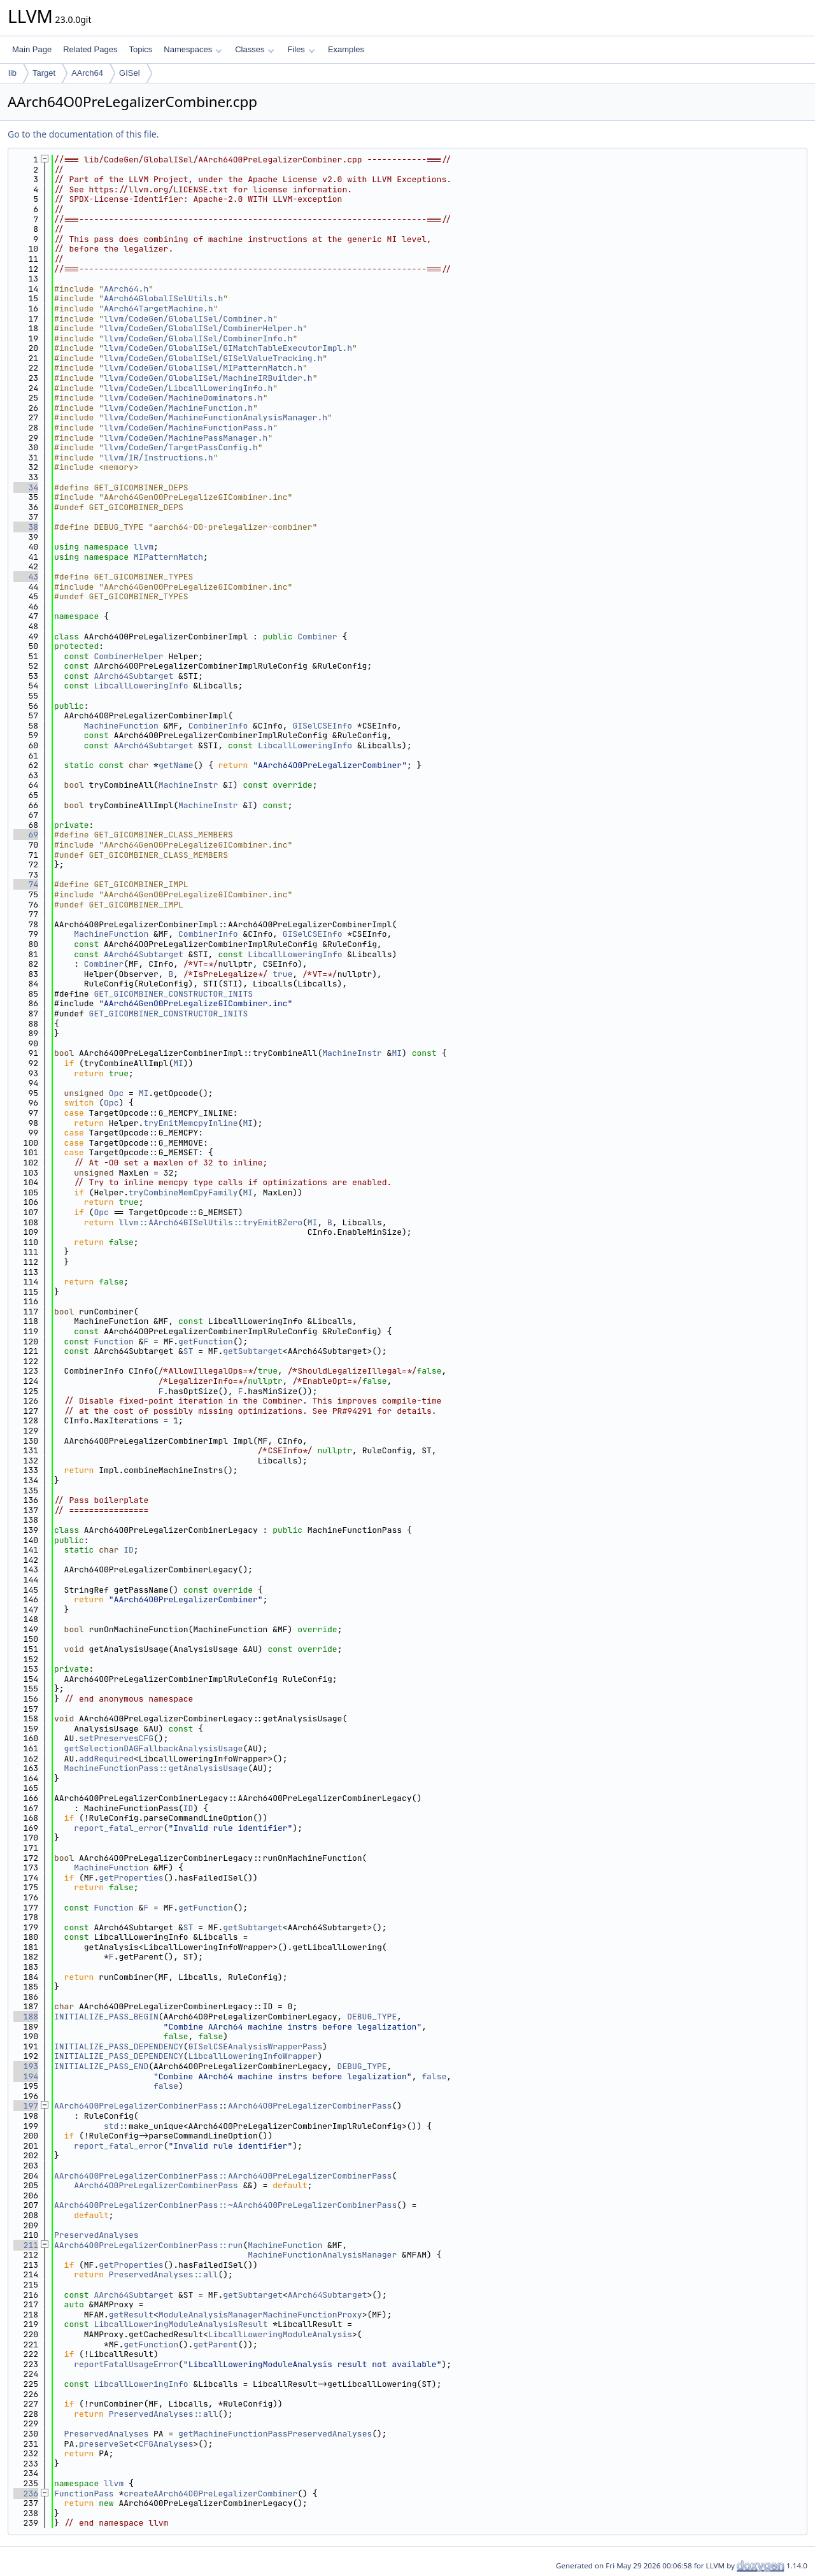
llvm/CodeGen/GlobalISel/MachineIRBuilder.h (208, 378)
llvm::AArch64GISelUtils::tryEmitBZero (210, 1222)
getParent (215, 2344)
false (434, 2076)
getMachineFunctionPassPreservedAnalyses (275, 2433)
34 (25, 487)
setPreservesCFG (116, 1738)
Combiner (317, 636)
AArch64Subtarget (133, 676)
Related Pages (90, 49)
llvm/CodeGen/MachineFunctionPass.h (188, 427)
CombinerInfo (218, 725)
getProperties (131, 1877)
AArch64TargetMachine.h (158, 308)
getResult (131, 2314)
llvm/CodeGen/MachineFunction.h (178, 407)
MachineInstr (188, 784)
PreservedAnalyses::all (163, 2274)
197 (25, 2105)
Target (43, 73)
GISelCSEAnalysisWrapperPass (255, 2046)
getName (176, 765)
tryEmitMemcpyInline (190, 1123)
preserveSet (106, 2443)
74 (25, 884)
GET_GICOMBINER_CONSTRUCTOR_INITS (173, 993)
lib (12, 73)
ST (188, 1351)
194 (25, 2076)
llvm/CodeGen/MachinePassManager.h (185, 437)
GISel (129, 73)
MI (397, 1053)
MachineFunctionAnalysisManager (322, 2254)
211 (25, 2245)
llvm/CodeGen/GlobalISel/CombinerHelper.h (203, 328)
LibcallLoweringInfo (141, 685)
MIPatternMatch (168, 556)
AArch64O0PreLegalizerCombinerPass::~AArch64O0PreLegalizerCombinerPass (225, 2205)
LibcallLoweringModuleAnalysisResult (180, 2324)
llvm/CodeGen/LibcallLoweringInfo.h (188, 388)
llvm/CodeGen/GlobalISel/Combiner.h (188, 318)
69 (25, 834)
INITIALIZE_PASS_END (101, 2066)
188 (25, 2016)
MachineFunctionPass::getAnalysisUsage (156, 1768)
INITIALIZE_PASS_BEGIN (106, 2016)
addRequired (106, 1758)
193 (25, 2066)
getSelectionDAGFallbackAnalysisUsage (153, 1748)
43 (25, 576)
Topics (140, 49)
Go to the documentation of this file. (83, 134)
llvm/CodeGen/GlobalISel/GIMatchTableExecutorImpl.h (228, 348)
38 (25, 527)
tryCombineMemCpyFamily (183, 1192)
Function (113, 1341)
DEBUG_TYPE (372, 2016)
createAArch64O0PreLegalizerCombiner (210, 2493)
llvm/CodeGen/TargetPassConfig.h (181, 447)
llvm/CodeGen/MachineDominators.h (183, 397)
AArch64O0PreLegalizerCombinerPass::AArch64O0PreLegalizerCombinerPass (223, 2175)
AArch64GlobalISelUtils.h (163, 298)
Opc (116, 1093)
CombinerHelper (128, 656)
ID (129, 1549)
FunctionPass (84, 2493)
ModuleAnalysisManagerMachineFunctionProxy (260, 2314)
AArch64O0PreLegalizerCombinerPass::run (148, 2245)
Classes (254, 49)
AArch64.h (126, 288)
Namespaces (193, 49)
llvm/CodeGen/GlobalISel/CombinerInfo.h (198, 338)
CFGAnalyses (166, 2443)
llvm (143, 546)
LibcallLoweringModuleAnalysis (280, 2334)
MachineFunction (121, 725)
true (282, 974)
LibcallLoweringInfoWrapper (253, 2056)
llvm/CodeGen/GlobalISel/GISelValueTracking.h (213, 358)
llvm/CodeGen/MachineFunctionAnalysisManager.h (215, 417)
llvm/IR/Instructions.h (158, 457)
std (111, 2126)
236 (25, 2493)
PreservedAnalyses (96, 2235)
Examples (346, 49)
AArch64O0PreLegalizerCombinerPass (136, 2105)
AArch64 (87, 73)
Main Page (32, 49)
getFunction (205, 1341)
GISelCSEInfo (322, 725)
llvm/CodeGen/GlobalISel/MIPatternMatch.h (203, 367)
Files (301, 49)
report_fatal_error (118, 1828)
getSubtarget (253, 1351)
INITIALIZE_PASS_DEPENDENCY (118, 2046)
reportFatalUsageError (126, 2364)
